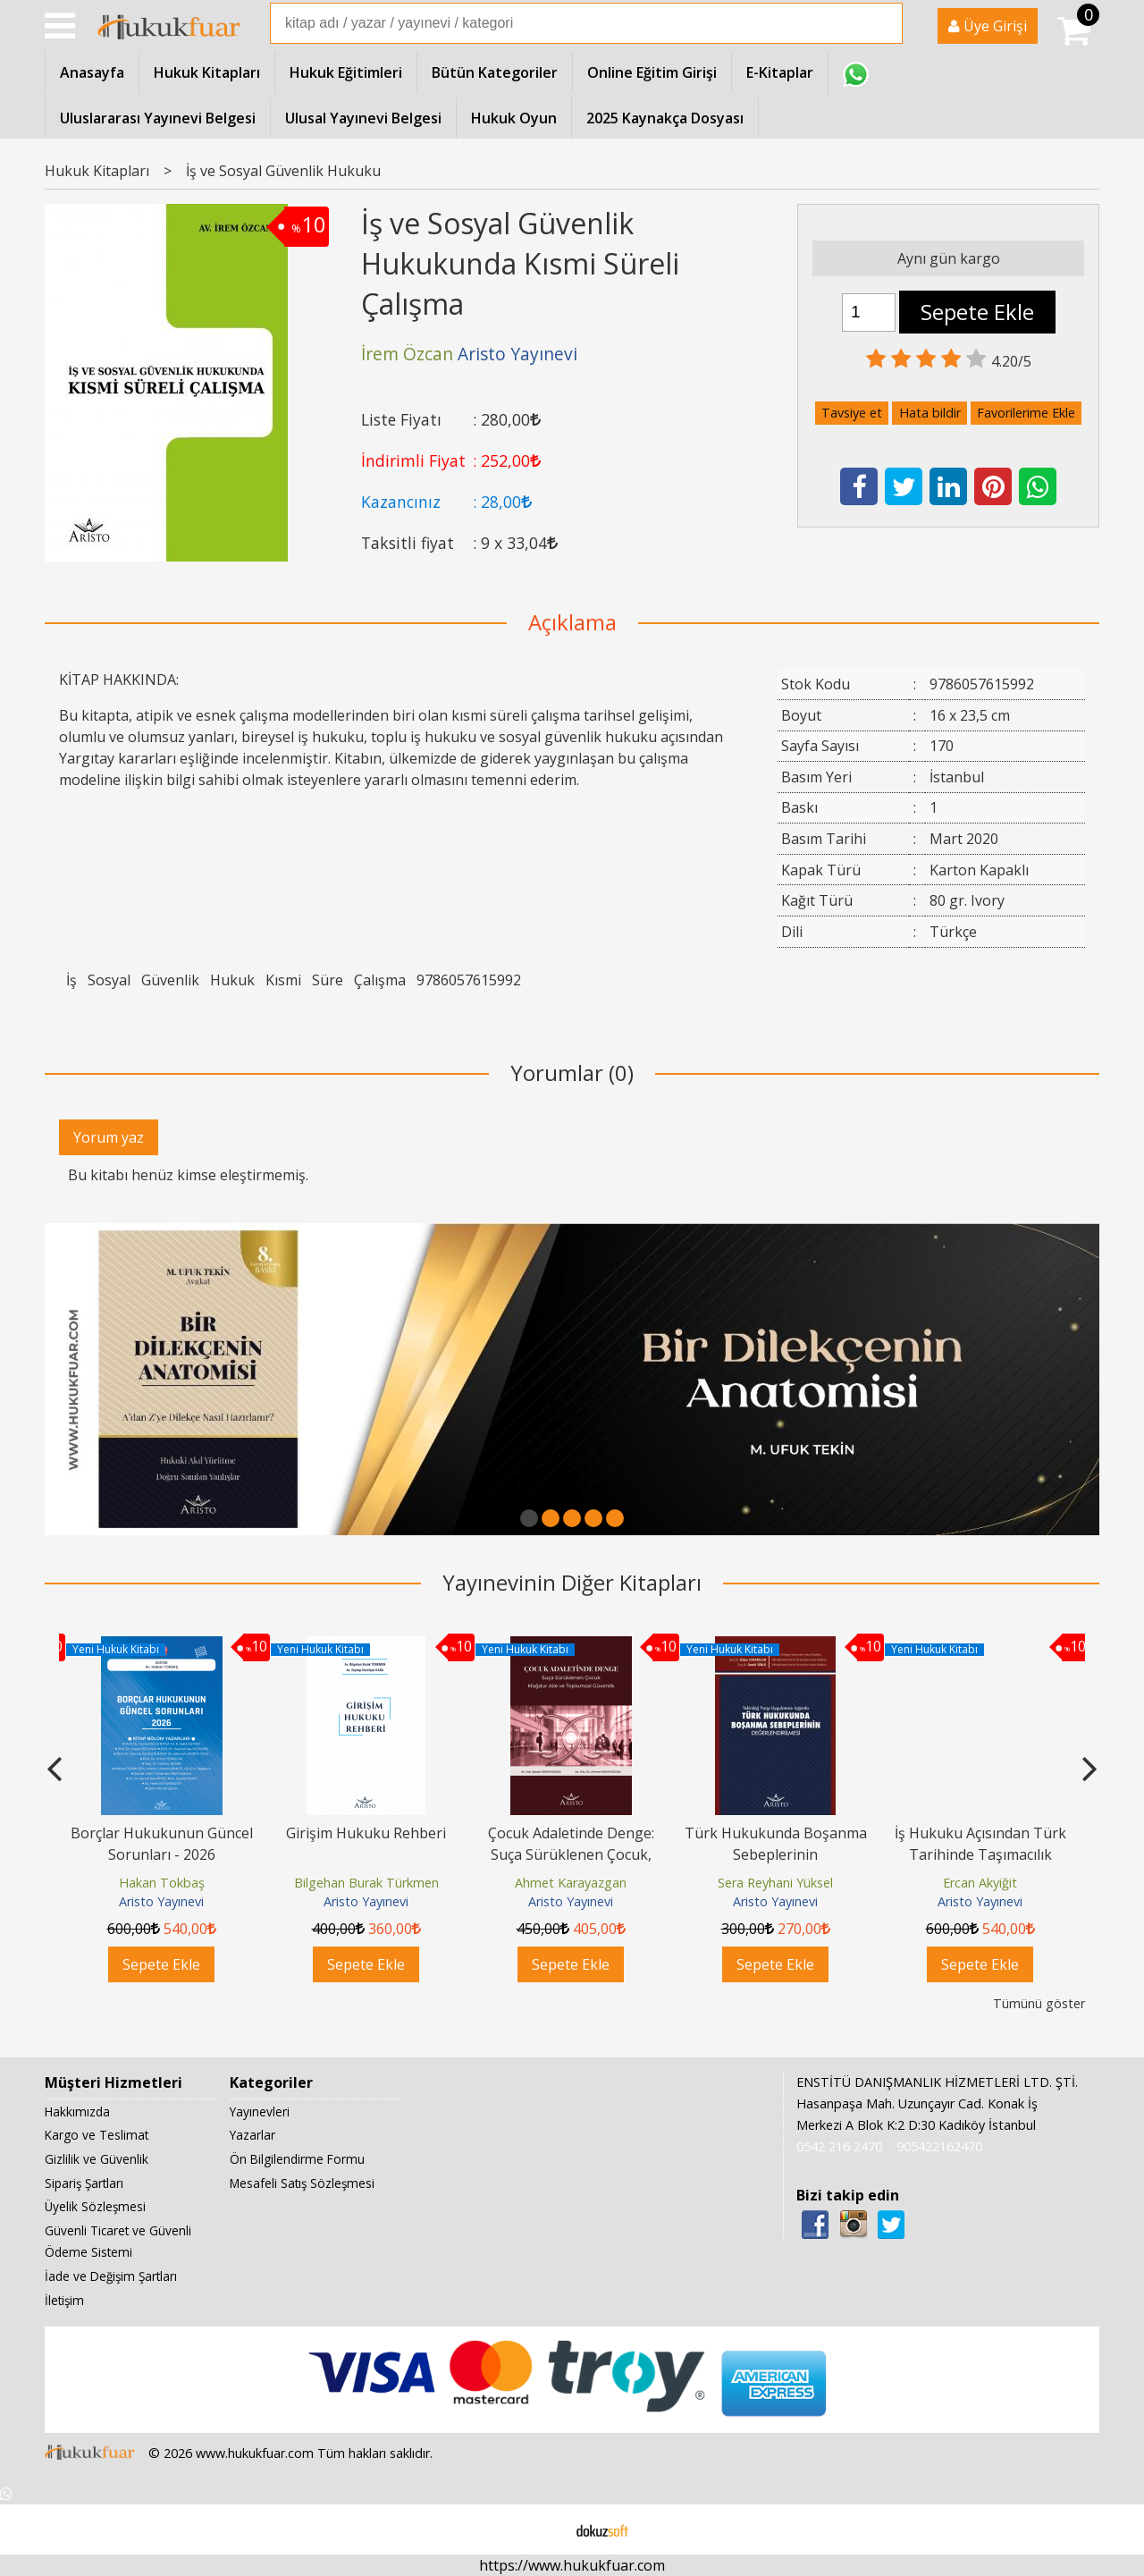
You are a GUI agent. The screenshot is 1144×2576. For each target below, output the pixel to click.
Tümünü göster (1039, 2003)
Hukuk (232, 980)
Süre (327, 980)
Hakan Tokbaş (162, 1882)
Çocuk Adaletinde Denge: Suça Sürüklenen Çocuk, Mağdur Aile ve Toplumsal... (571, 1854)
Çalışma (380, 980)
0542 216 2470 (839, 2146)
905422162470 (939, 2146)
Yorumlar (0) (572, 1072)
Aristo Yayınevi (161, 1901)
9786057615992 (468, 980)
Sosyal (109, 980)
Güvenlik (170, 980)
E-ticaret (544, 2529)
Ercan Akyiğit (980, 1882)
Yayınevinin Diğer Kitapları (572, 1582)
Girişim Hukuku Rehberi (366, 1833)
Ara (887, 23)
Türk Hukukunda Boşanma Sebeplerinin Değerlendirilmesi (776, 1854)
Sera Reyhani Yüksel (775, 1882)
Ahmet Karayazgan (571, 1882)
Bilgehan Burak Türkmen (366, 1882)
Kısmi (283, 980)
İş (71, 980)
